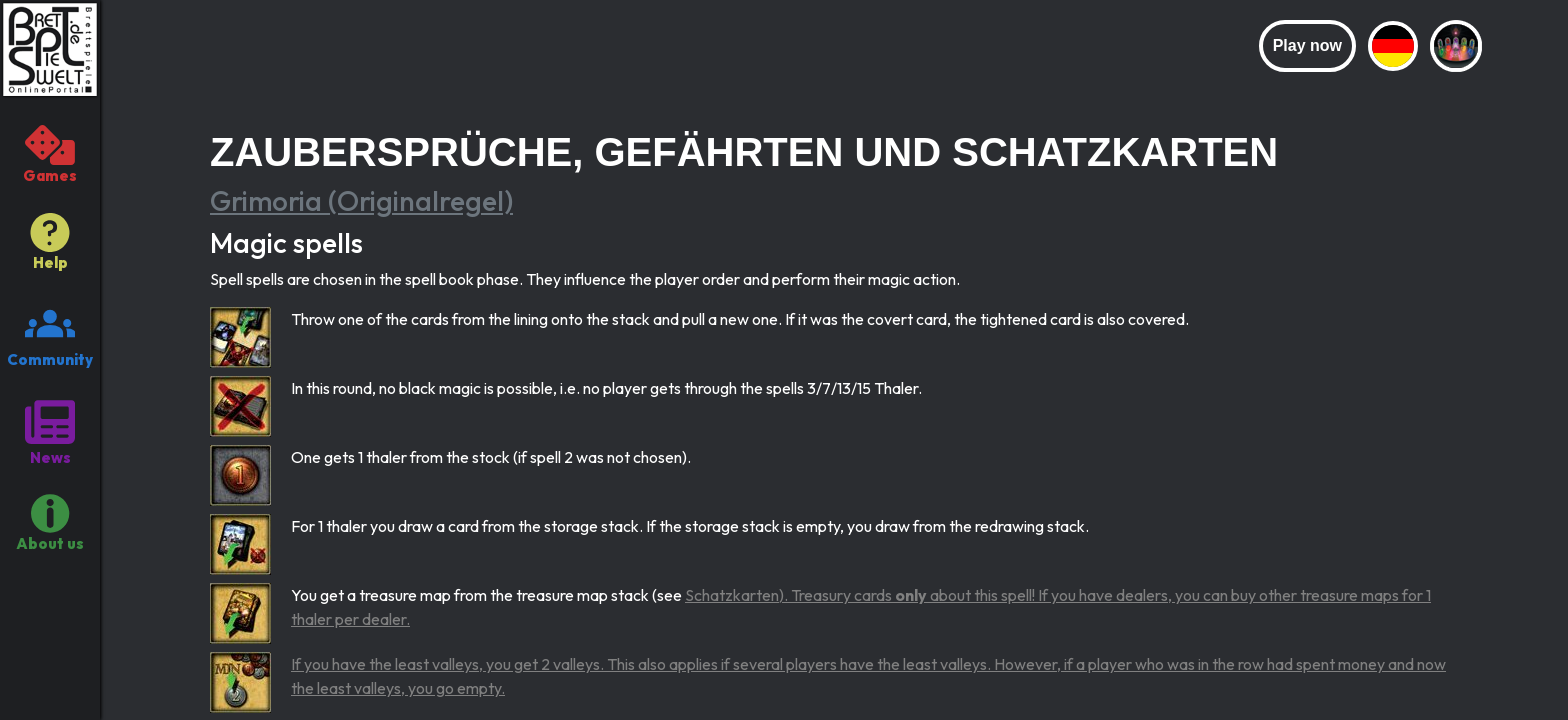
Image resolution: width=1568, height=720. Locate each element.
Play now (1307, 45)
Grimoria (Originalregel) (361, 200)
